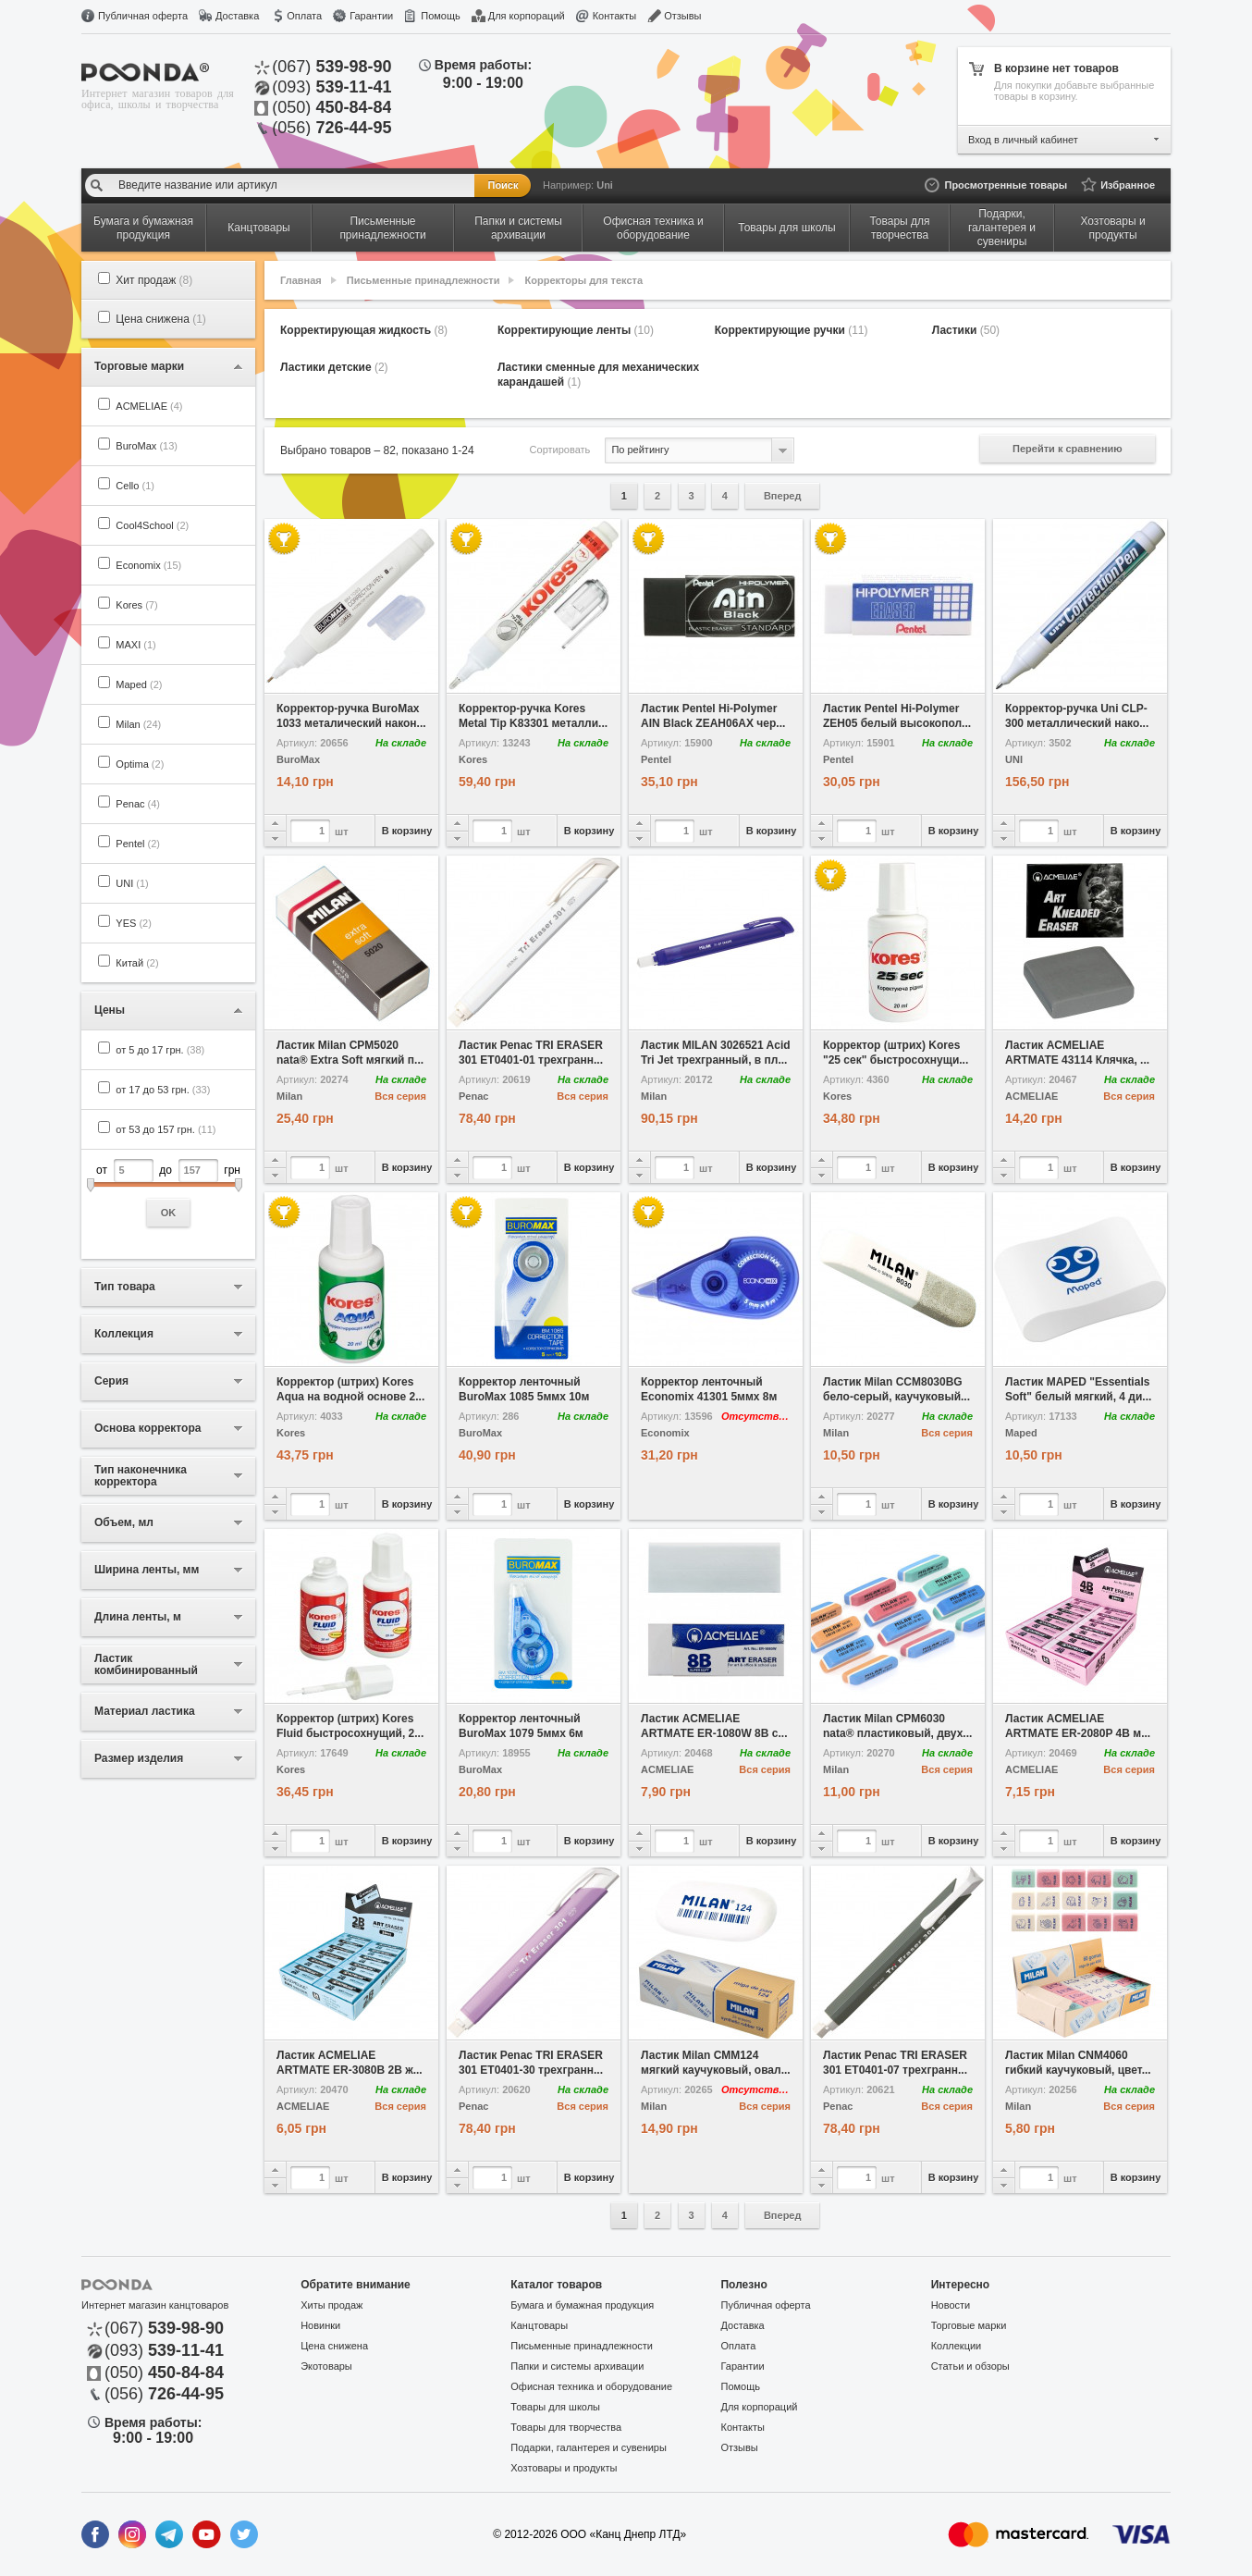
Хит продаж (154, 280)
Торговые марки (969, 2325)
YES (134, 923)
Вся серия (400, 1096)
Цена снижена (161, 319)
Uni (604, 185)
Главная (301, 280)
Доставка (237, 15)
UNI (132, 883)
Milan (138, 724)
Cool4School (152, 525)
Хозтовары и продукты (563, 2467)
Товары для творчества (565, 2427)
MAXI (135, 644)
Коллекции (956, 2345)
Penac (138, 803)
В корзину (407, 830)
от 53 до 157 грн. (165, 1129)
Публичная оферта (143, 15)
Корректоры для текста (584, 280)
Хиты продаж (331, 2305)
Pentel (138, 843)
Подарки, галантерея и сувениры (588, 2447)
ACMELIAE (149, 406)
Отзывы (682, 15)
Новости (951, 2305)
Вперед (783, 495)
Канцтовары (539, 2325)
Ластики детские (334, 367)
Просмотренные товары (1005, 185)
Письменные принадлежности (423, 280)
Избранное (1127, 185)
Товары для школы (555, 2406)
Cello (135, 485)
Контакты (615, 15)
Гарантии (371, 15)
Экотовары (326, 2366)
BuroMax (147, 445)
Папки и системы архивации (577, 2366)
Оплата (304, 15)
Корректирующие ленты (575, 330)
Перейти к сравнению (1068, 448)
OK (169, 1212)
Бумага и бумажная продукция (582, 2305)
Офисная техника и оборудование (591, 2386)
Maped (139, 684)
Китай (137, 962)
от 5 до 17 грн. (160, 1049)
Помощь (440, 15)
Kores (136, 604)
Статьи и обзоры (970, 2366)
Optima (140, 764)
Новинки (320, 2325)
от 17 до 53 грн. (163, 1089)
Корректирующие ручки (791, 330)
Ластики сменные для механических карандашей (598, 374)
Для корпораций (526, 15)
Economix (148, 565)
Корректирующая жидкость (364, 330)
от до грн (168, 1192)
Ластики (966, 330)
